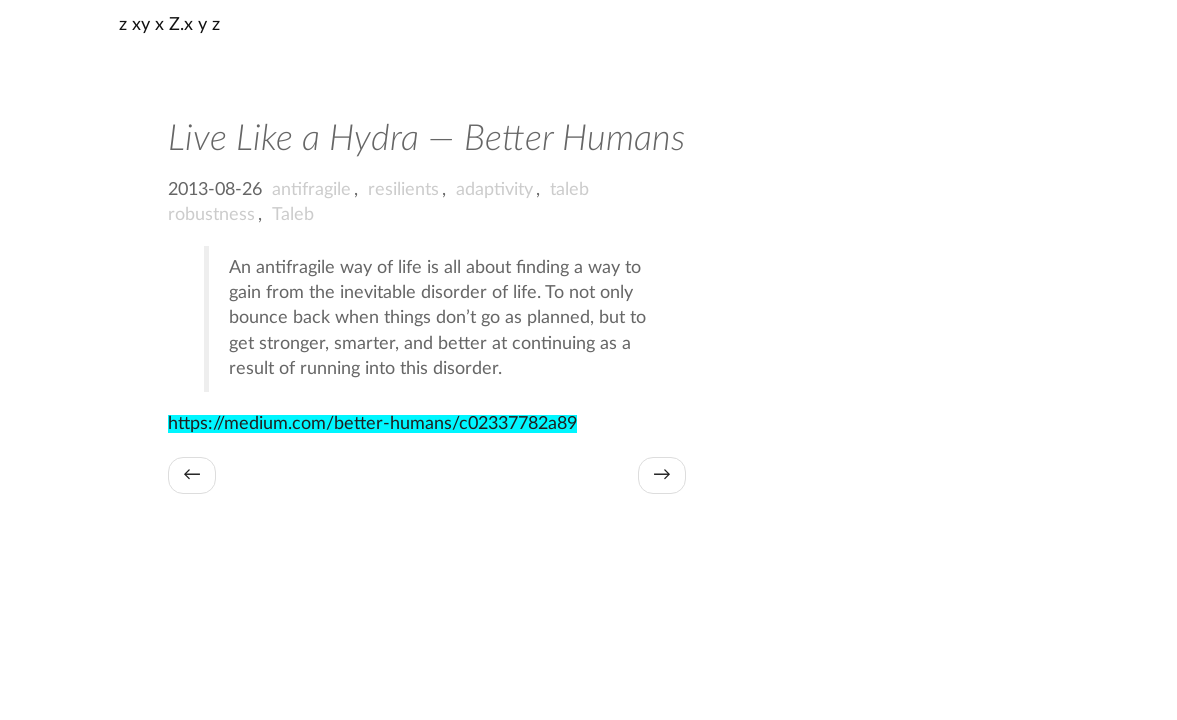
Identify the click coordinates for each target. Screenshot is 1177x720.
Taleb (293, 215)
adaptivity (494, 190)
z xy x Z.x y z (169, 25)
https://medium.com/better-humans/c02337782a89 (372, 424)
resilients (403, 190)
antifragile (311, 190)
